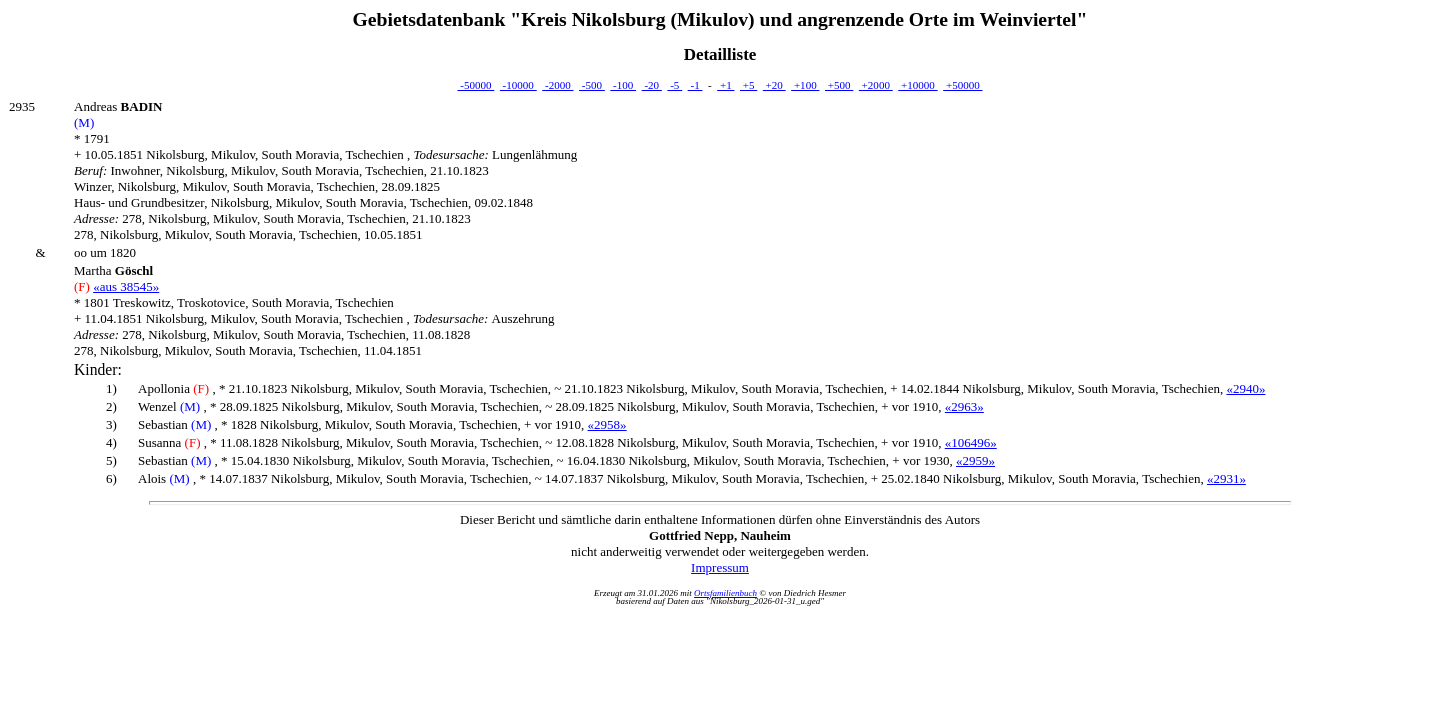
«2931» (1226, 478)
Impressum (720, 567)
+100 (805, 85)
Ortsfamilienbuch (725, 593)
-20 (652, 85)
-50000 (475, 85)
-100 (623, 85)
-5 (674, 85)
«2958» (607, 424)
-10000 (518, 85)
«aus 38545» (126, 286)
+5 (748, 85)
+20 (774, 85)
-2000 (557, 85)
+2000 (876, 85)
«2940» (1245, 388)
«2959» (975, 460)
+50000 (962, 85)
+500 (839, 85)
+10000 (917, 85)
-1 (695, 85)
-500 (592, 85)
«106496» (971, 442)
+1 (725, 85)
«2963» (964, 406)
